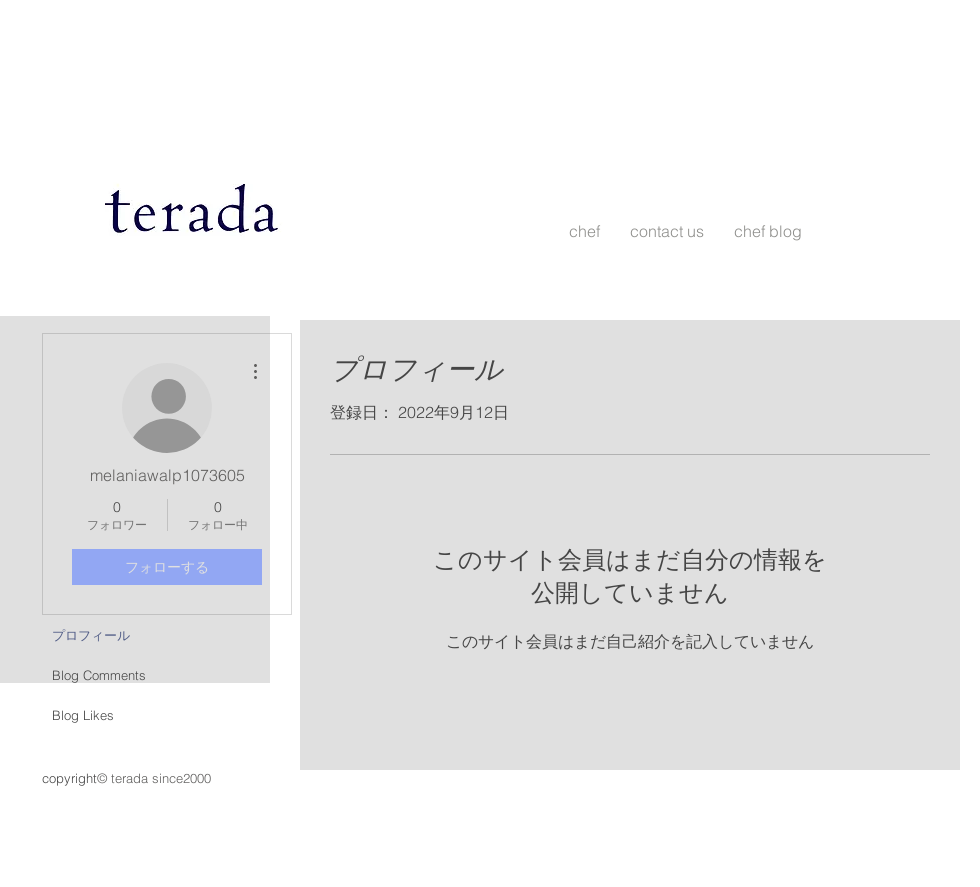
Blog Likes (83, 715)
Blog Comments (99, 675)
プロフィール (91, 635)
